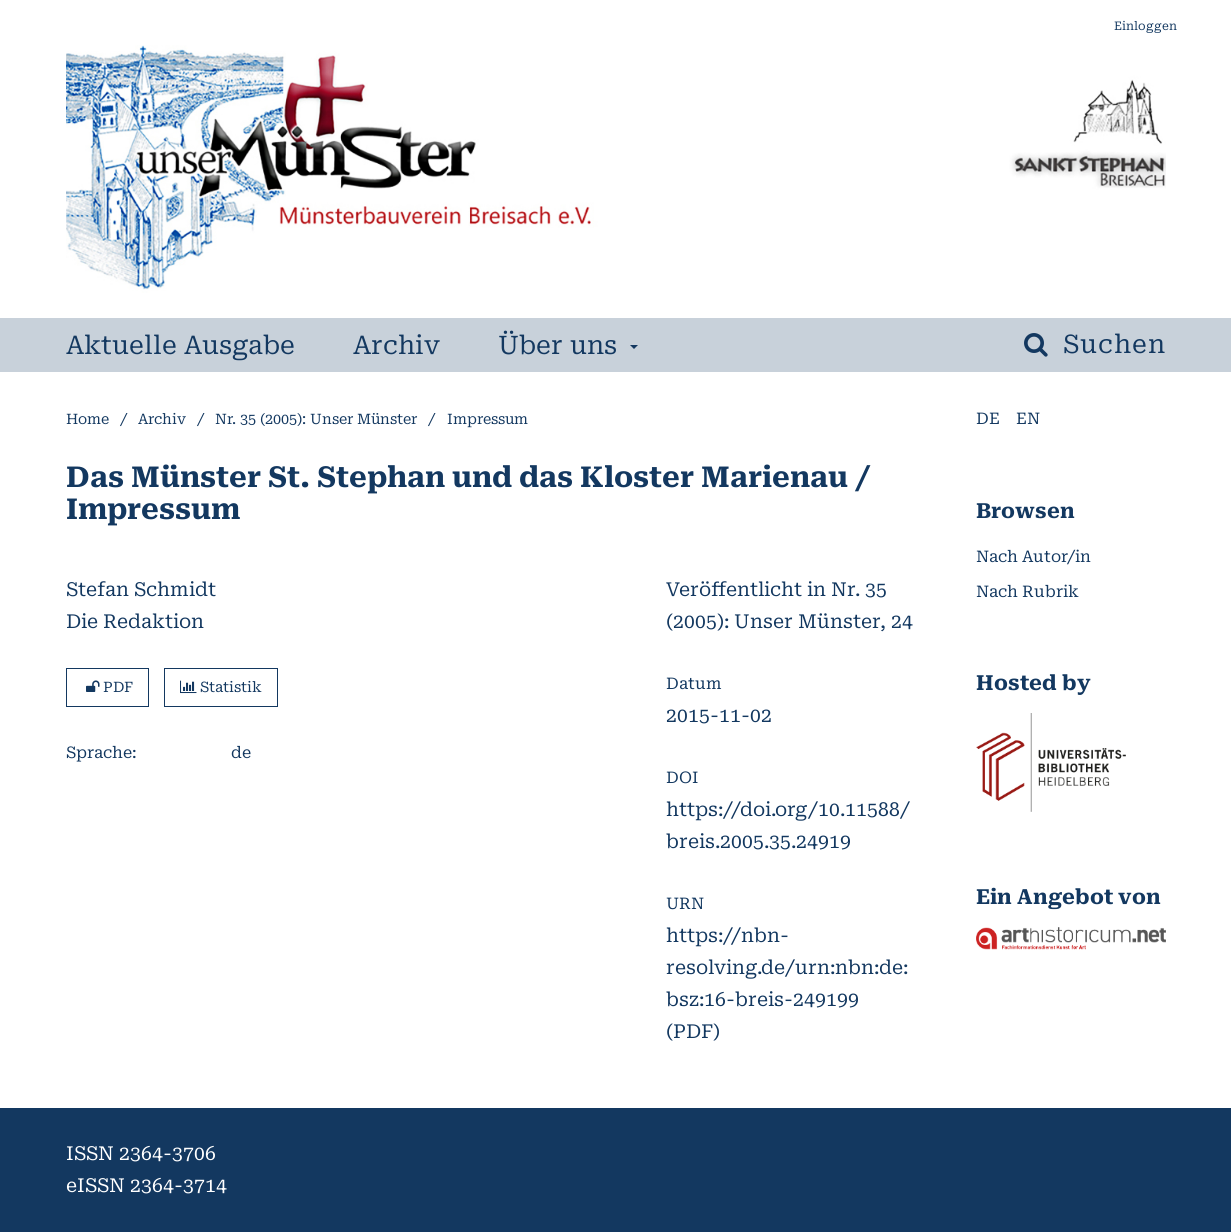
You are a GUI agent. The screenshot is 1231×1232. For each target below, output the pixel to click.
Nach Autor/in (1033, 556)
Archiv (390, 345)
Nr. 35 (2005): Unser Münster (316, 419)
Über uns (554, 345)
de (988, 418)
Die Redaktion (135, 621)
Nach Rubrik (1027, 591)
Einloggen (1138, 26)
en (1028, 418)
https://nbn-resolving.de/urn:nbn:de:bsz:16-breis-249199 (787, 967)
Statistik (221, 687)
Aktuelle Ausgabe (174, 345)
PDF (107, 687)
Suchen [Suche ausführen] (1110, 344)
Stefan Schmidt (141, 589)
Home (87, 419)
